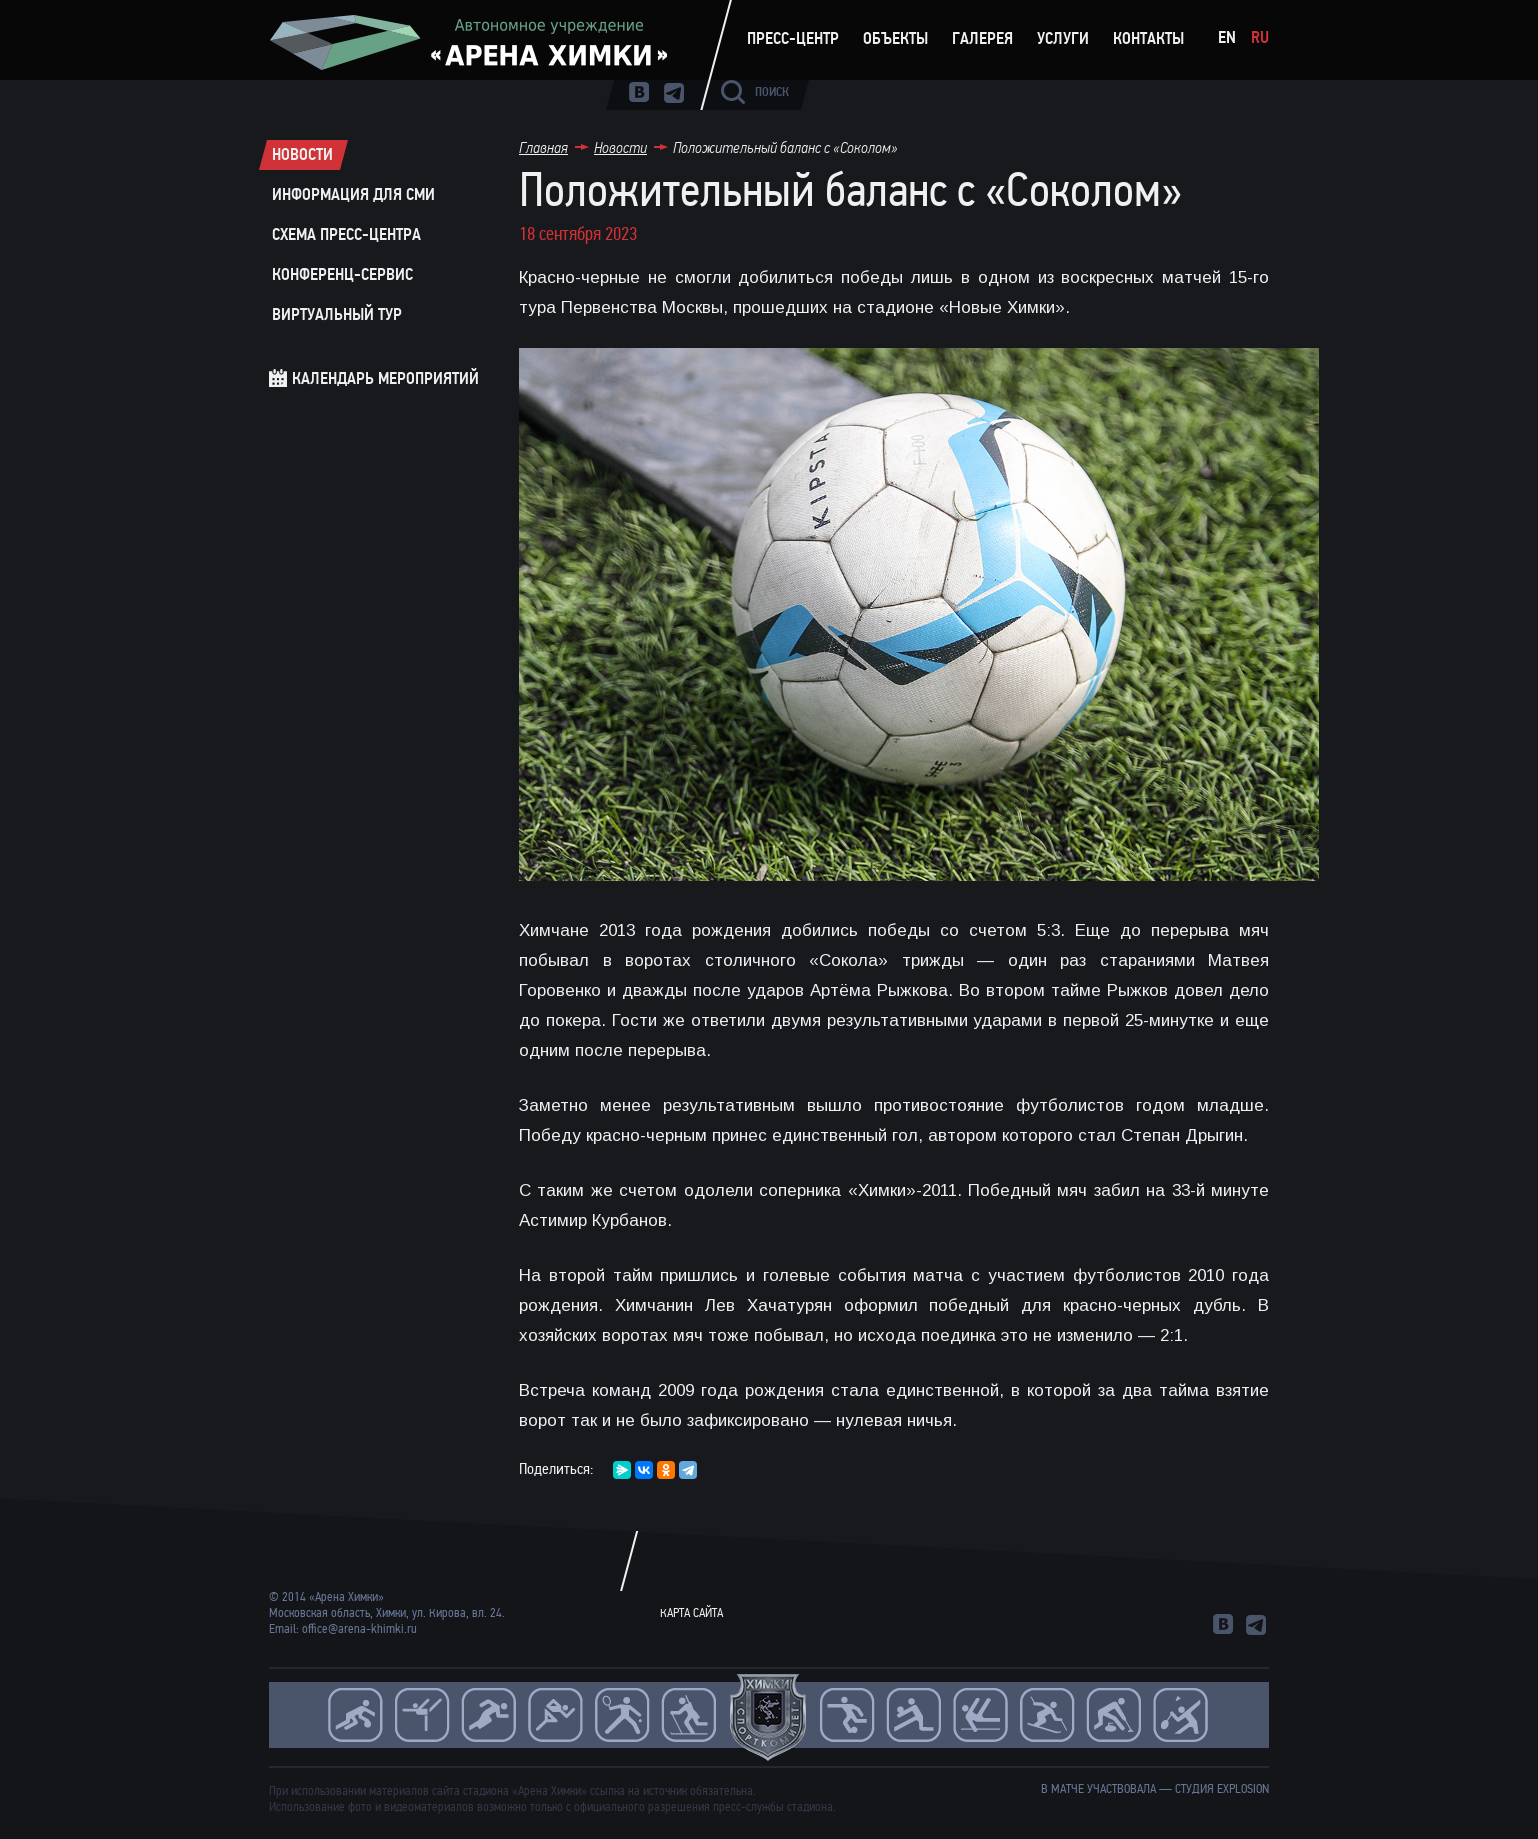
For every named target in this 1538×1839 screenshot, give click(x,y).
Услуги (1063, 39)
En (1227, 37)
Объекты (895, 39)
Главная (543, 147)
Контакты (1148, 39)
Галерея (982, 39)
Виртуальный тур (337, 315)
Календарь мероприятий (385, 378)
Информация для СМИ (353, 195)
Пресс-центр (793, 39)
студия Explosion (1222, 1789)
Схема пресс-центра (346, 235)
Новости (302, 155)
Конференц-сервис (342, 275)
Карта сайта (691, 1613)
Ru (1260, 37)
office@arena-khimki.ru (359, 1629)
